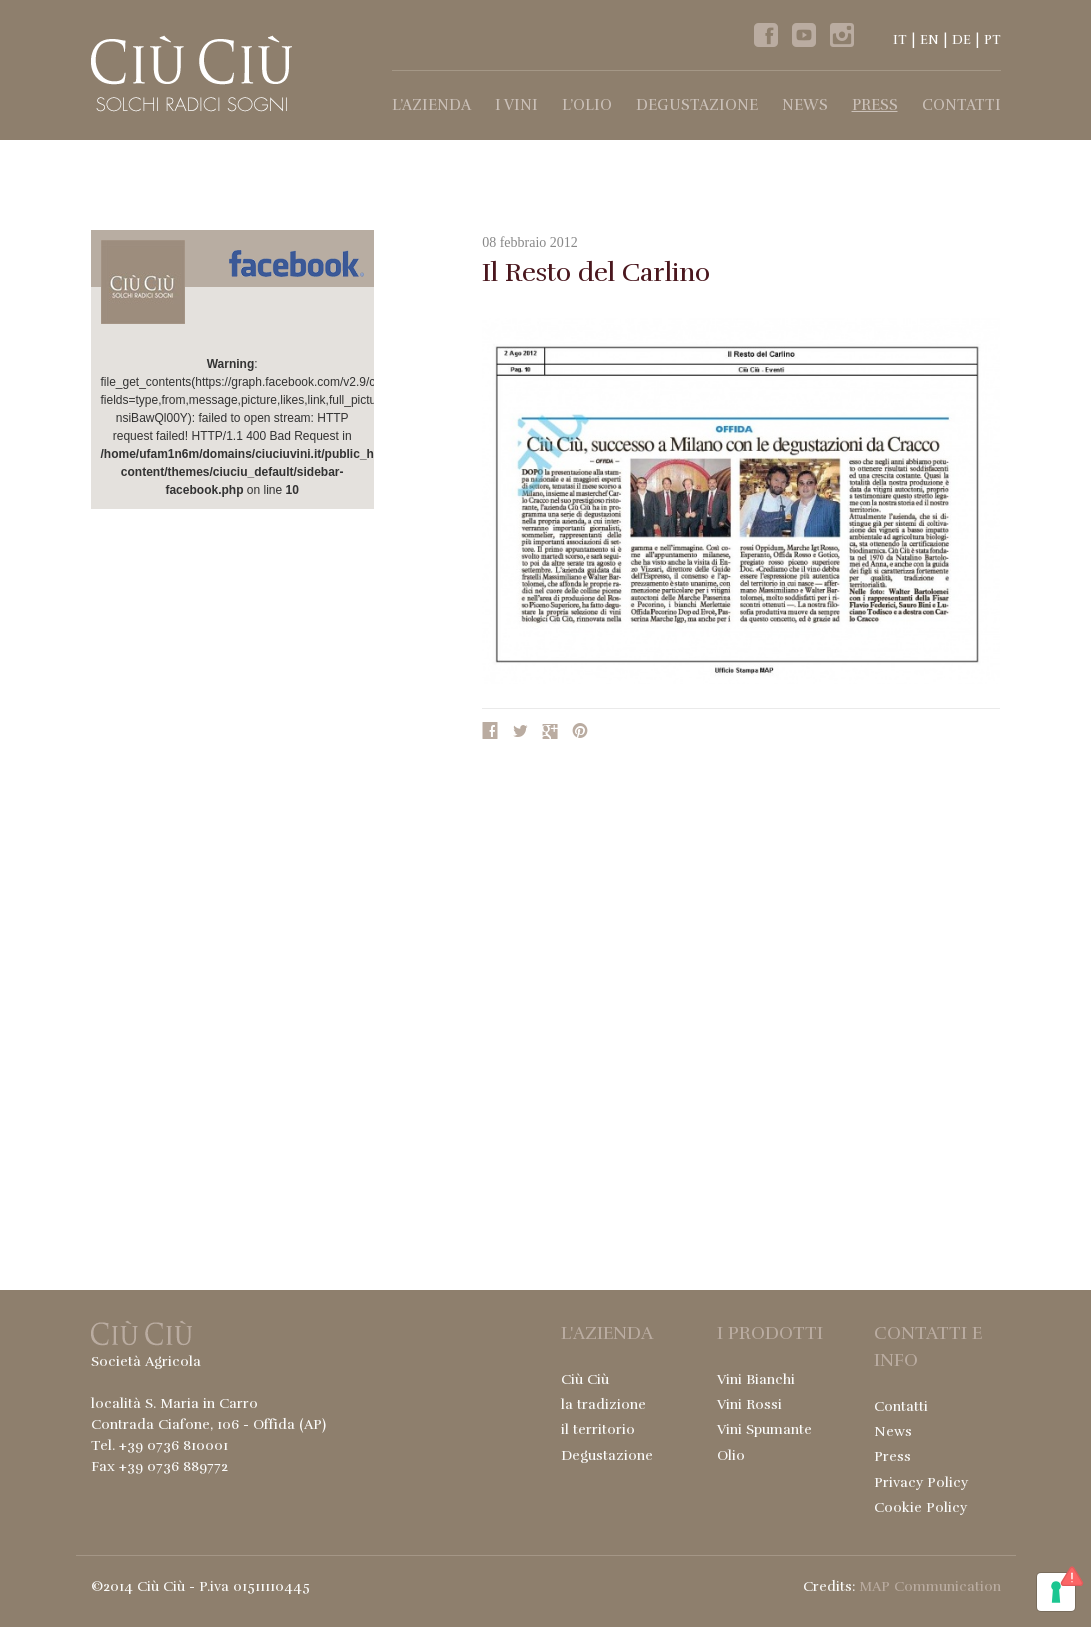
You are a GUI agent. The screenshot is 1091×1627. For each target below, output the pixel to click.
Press (875, 105)
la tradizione (603, 1404)
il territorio (598, 1429)
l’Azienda (431, 105)
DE (961, 40)
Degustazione (697, 105)
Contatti (961, 105)
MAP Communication (930, 1586)
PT (992, 40)
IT (900, 40)
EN (929, 40)
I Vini (516, 105)
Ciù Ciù (585, 1379)
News (805, 105)
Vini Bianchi (756, 1379)
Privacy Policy (921, 1482)
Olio (731, 1455)
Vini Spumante (764, 1429)
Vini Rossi (749, 1404)
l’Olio (587, 105)
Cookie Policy (920, 1507)
